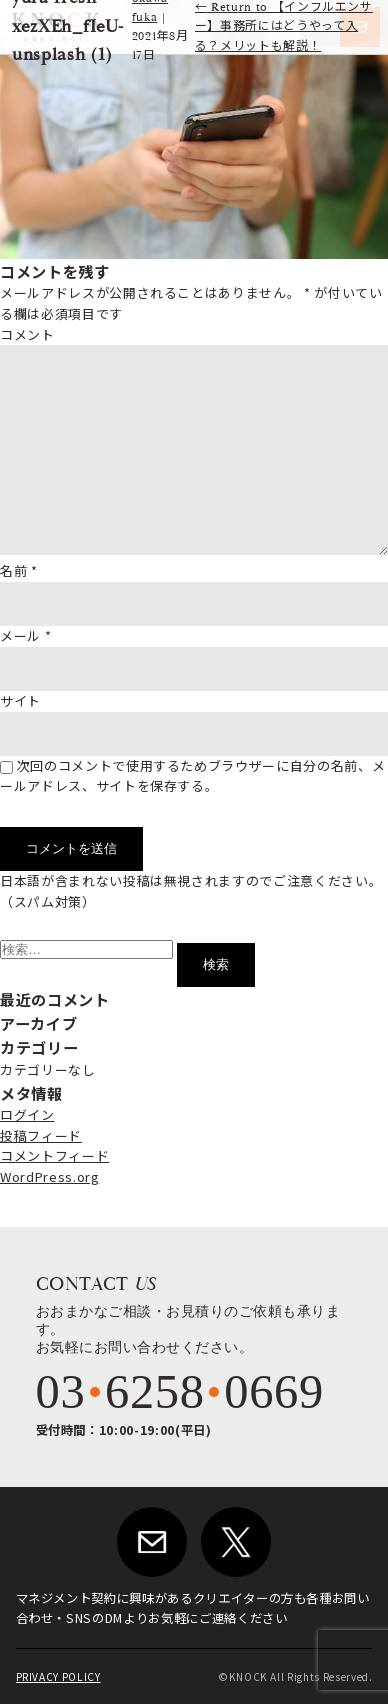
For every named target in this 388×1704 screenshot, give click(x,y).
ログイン (27, 1114)
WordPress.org (49, 1176)
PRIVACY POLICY (58, 1676)
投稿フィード (41, 1135)
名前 (19, 570)
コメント (27, 334)
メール (25, 635)
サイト (20, 700)
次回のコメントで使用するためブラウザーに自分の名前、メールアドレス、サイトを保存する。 (192, 776)
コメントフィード (54, 1155)
